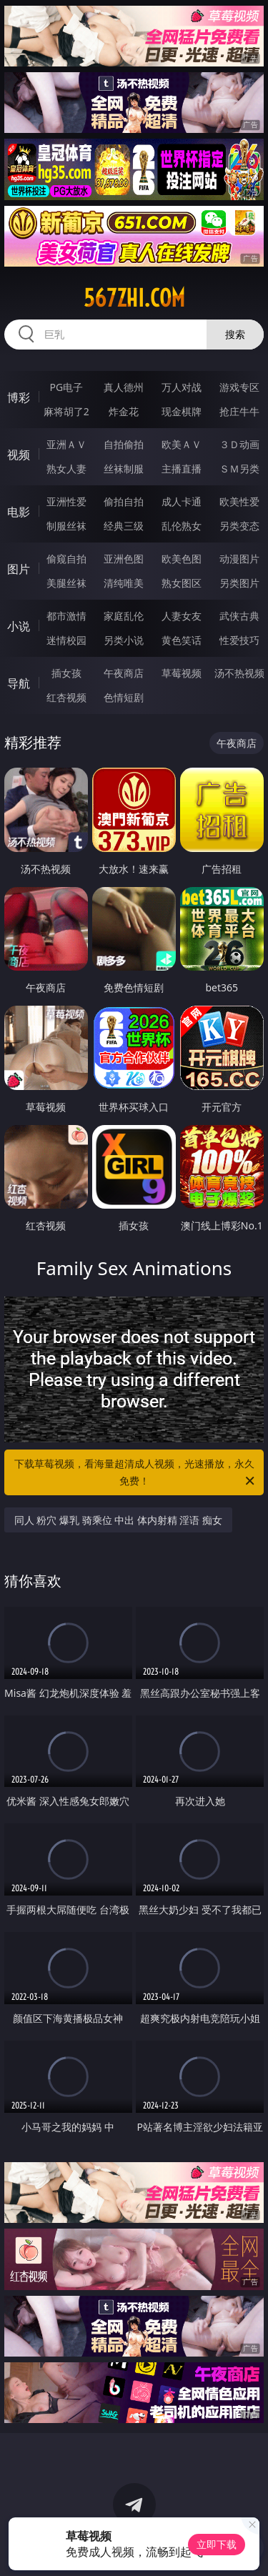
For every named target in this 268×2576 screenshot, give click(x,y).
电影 (18, 512)
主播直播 (182, 468)
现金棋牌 (182, 411)
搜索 (235, 334)
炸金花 (124, 411)
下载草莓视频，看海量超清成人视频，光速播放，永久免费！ (135, 1473)
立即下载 (217, 2544)
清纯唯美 (124, 583)
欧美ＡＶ (182, 444)
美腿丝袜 (66, 583)
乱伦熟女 (182, 525)
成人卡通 (182, 501)
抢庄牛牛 (239, 411)
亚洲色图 (124, 558)
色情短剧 (124, 697)
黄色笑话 (182, 640)
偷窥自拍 (66, 558)
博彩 (18, 397)
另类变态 (239, 525)
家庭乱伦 (124, 616)
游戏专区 (239, 387)
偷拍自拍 (124, 501)
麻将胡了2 (66, 411)
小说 (18, 626)
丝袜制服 (124, 468)
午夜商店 (124, 673)
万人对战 (182, 387)
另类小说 (124, 640)
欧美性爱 (239, 501)
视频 (18, 454)
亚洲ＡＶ (66, 444)
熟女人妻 (66, 468)
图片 (18, 569)
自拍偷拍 (124, 444)
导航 (18, 683)
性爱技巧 (239, 640)
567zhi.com (134, 298)
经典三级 (124, 525)
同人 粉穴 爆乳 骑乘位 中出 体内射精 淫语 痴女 (118, 1520)
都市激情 (66, 616)
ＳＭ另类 (239, 468)
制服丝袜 (66, 525)
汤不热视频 (239, 673)
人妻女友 (182, 616)
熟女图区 (182, 583)
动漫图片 (239, 558)
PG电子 (66, 387)
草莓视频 (182, 673)
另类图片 (239, 583)
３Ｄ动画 (239, 444)
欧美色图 (182, 558)
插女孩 (66, 673)
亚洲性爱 (66, 501)
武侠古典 (239, 616)
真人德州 (124, 387)
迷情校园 (66, 640)
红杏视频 (66, 697)
